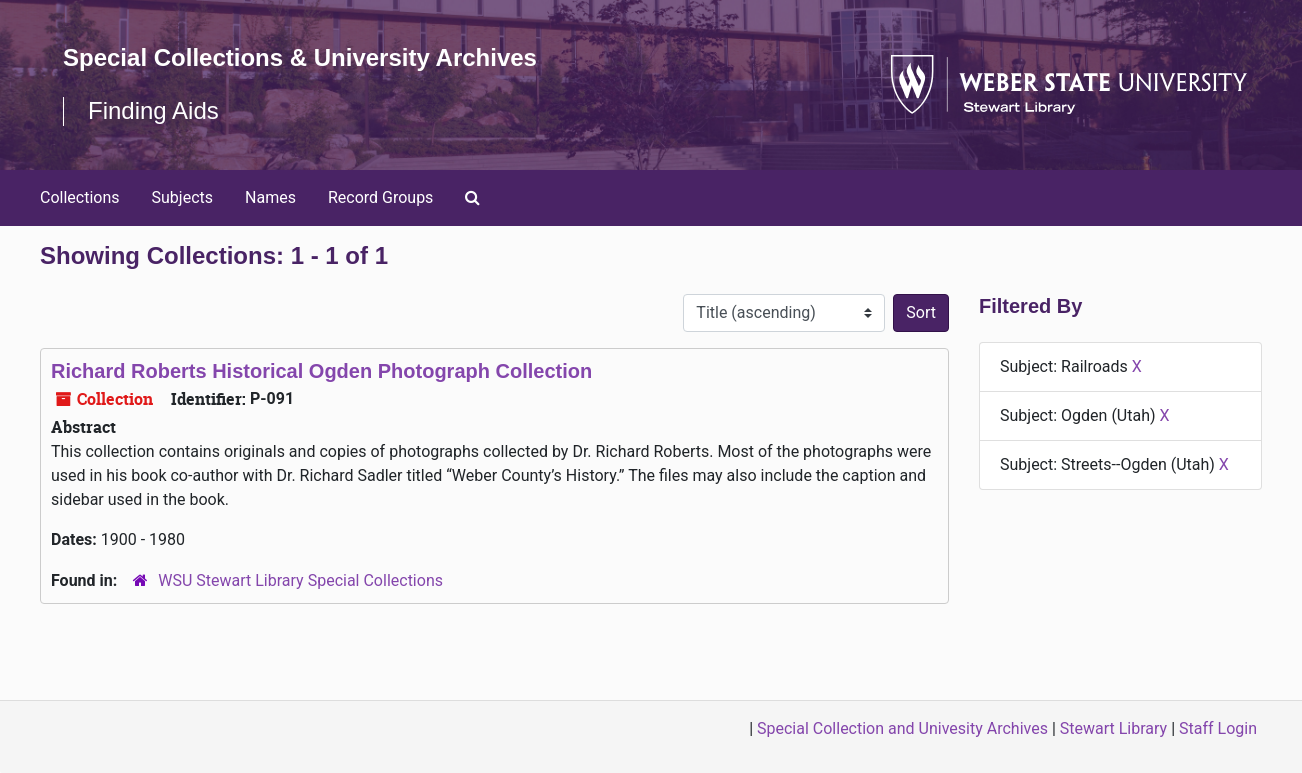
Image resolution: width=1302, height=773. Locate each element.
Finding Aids (153, 110)
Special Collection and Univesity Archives (902, 728)
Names (270, 197)
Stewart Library (1113, 728)
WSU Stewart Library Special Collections (300, 580)
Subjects (182, 197)
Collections (80, 197)
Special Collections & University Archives (300, 57)
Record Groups (380, 197)
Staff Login (1218, 728)
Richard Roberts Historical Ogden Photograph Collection (321, 371)
